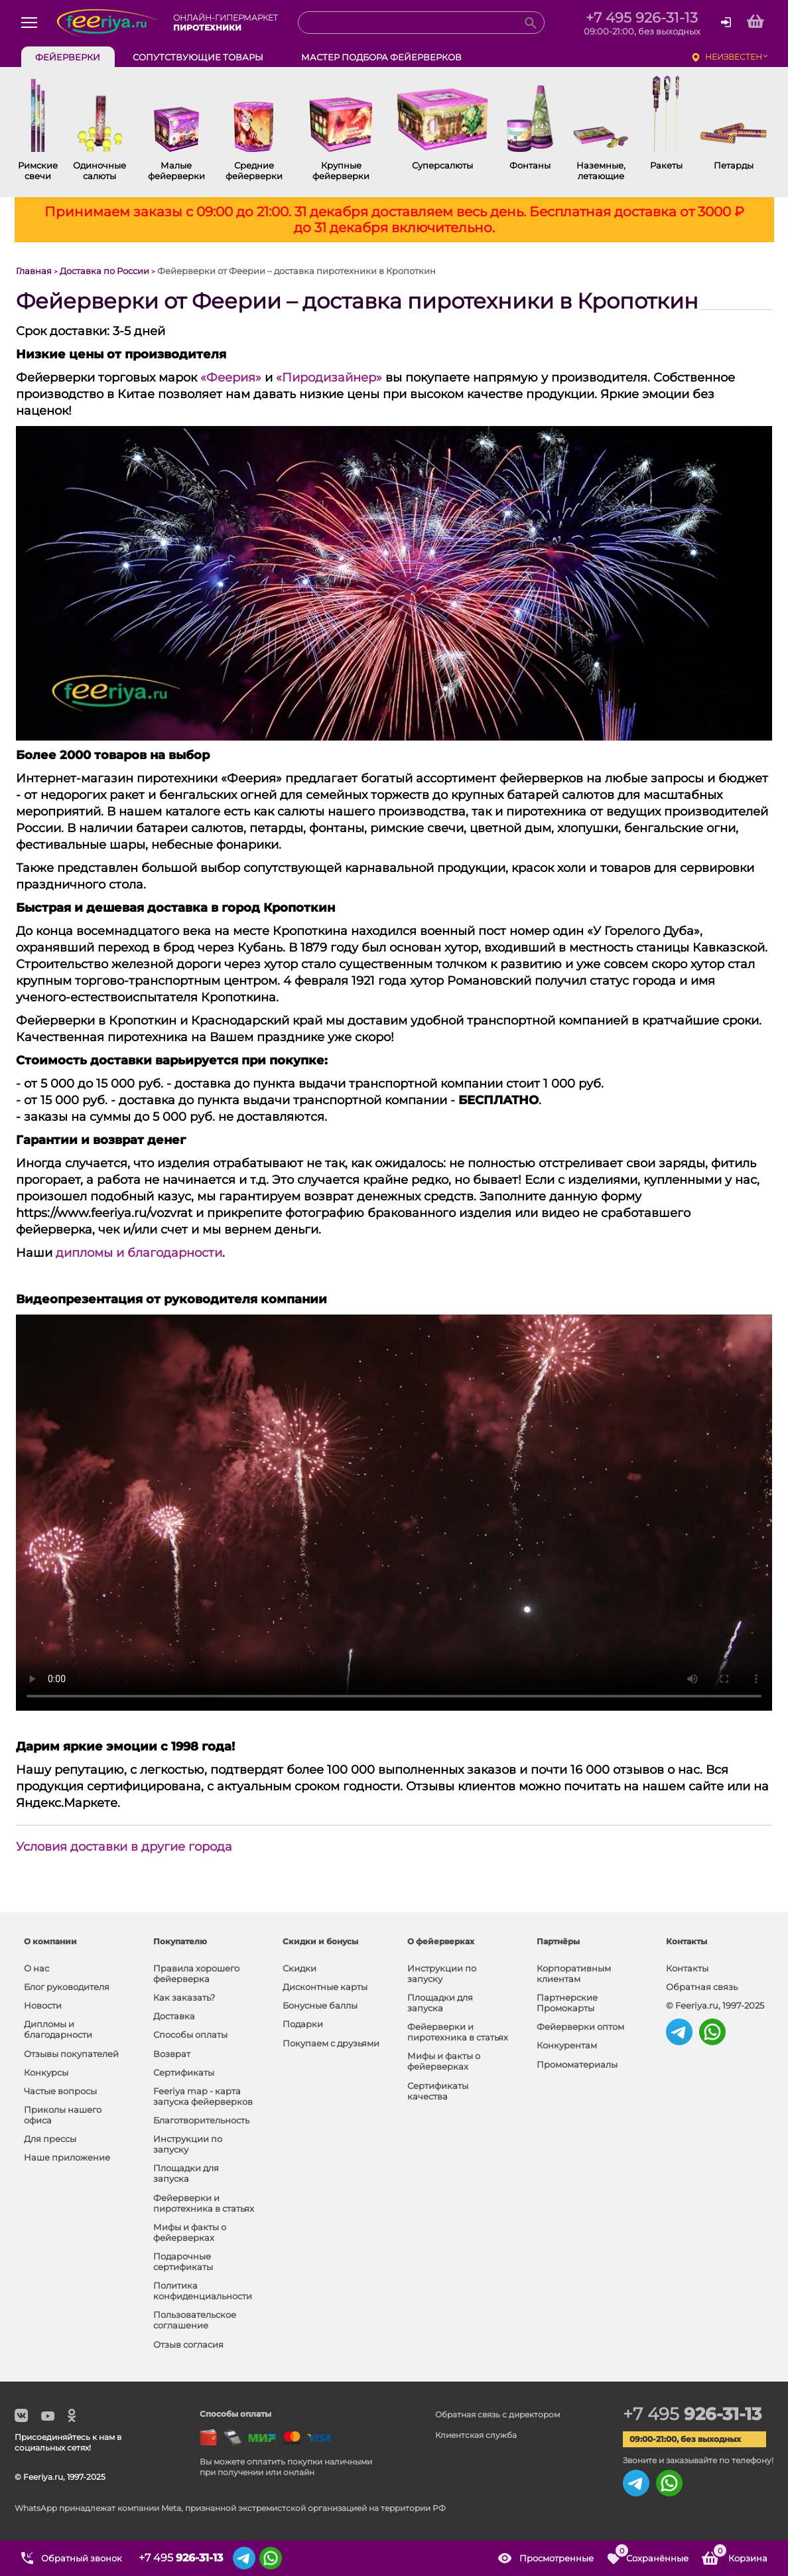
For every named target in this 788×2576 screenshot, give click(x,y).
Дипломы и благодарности (58, 2029)
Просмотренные (556, 2558)
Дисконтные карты (325, 1986)
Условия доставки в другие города (124, 1846)
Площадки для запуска (186, 2173)
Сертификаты (183, 2072)
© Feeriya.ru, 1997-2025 (715, 2005)
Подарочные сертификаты (183, 2261)
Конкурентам (567, 2045)
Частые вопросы (60, 2091)
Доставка (174, 2016)
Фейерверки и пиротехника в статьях (203, 2203)
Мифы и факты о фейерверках (189, 2232)
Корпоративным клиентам (574, 1973)
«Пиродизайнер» (329, 377)
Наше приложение (67, 2157)
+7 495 (692, 2414)
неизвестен (733, 57)
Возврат (171, 2053)
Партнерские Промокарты (567, 2002)
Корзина (739, 2553)
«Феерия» (230, 377)
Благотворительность (201, 2120)
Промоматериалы (577, 2064)
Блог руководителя (66, 1986)
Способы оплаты (190, 2034)
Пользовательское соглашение (194, 2319)
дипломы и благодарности (139, 1253)
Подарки (303, 2024)
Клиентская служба (476, 2435)
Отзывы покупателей (71, 2053)
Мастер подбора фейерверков (381, 57)
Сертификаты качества (437, 2091)
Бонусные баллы (320, 2005)
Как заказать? (184, 1997)
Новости (43, 2005)
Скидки (299, 1968)
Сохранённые (651, 2553)
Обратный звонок (81, 2558)
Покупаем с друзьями (331, 2043)
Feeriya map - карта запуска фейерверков (203, 2096)
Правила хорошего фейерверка (196, 1973)
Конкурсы (46, 2072)
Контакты (687, 1968)
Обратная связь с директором (497, 2414)
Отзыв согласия (188, 2344)
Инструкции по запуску (187, 2144)
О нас (36, 1968)
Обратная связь (702, 1986)
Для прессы (50, 2138)
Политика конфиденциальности (202, 2290)
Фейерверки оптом (580, 2026)
